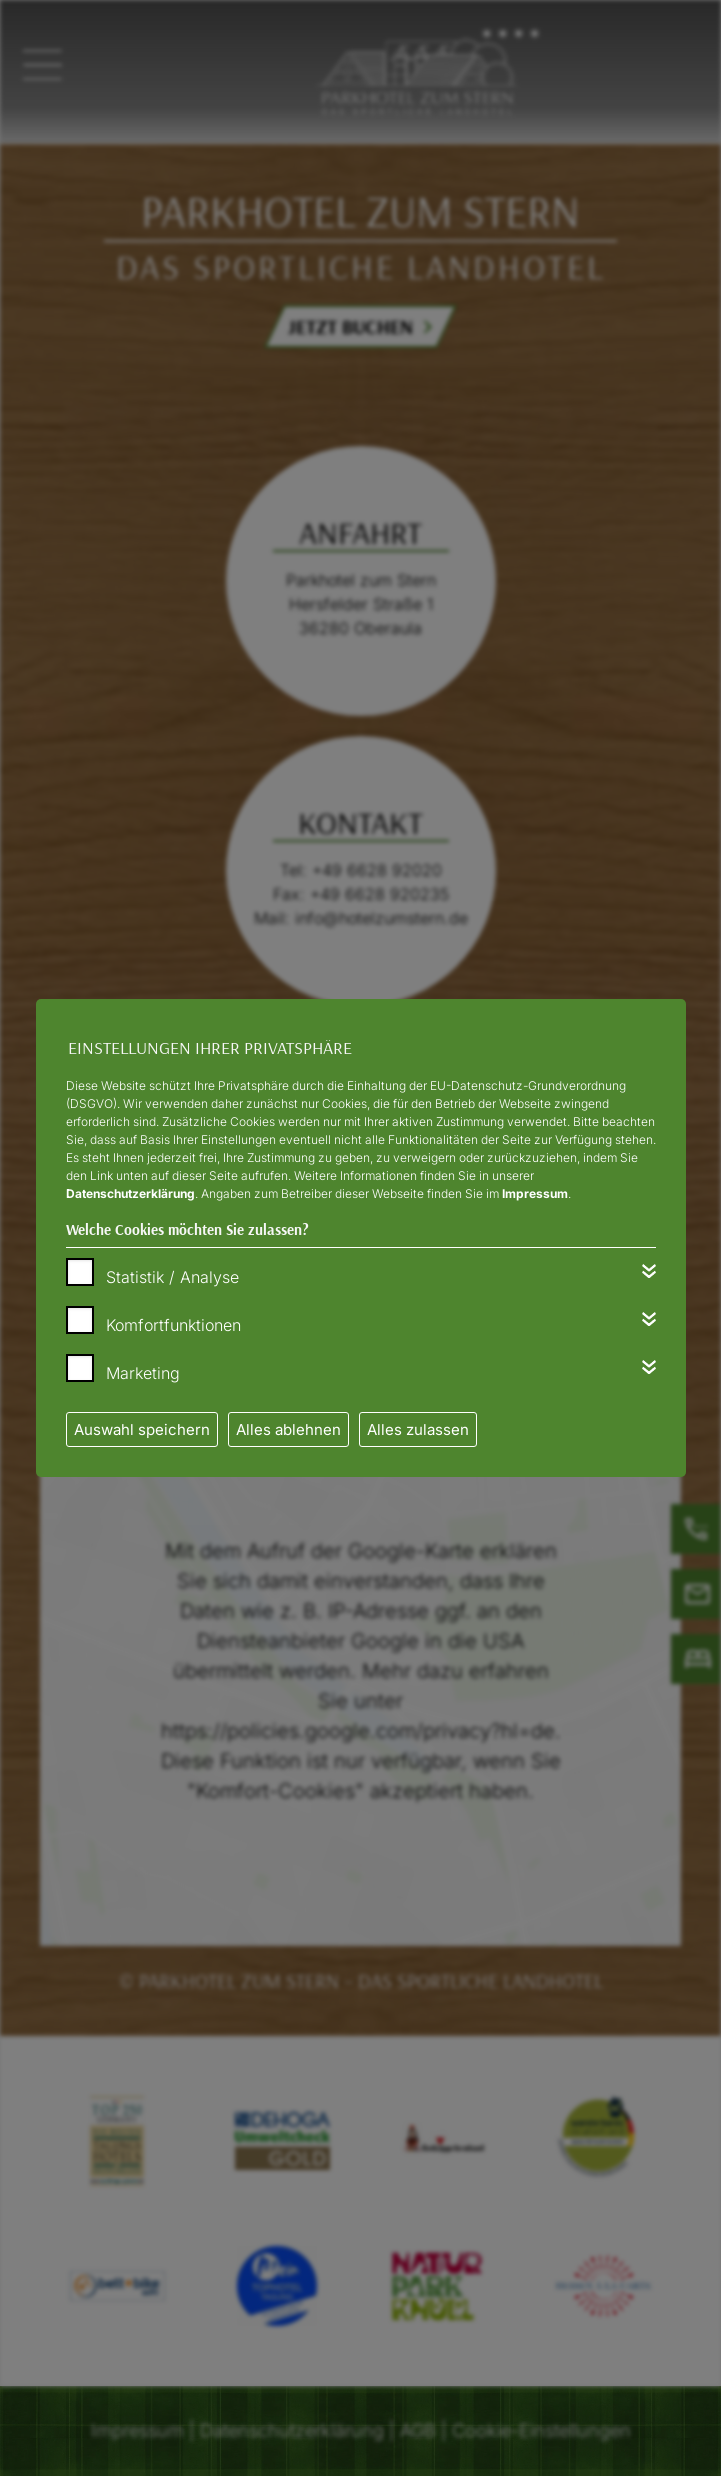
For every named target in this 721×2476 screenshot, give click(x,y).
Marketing (143, 1373)
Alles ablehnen (288, 1429)
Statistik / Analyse (172, 1277)
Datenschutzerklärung (130, 1193)
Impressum (535, 1193)
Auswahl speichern (142, 1429)
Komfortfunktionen (173, 1325)
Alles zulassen (418, 1429)
